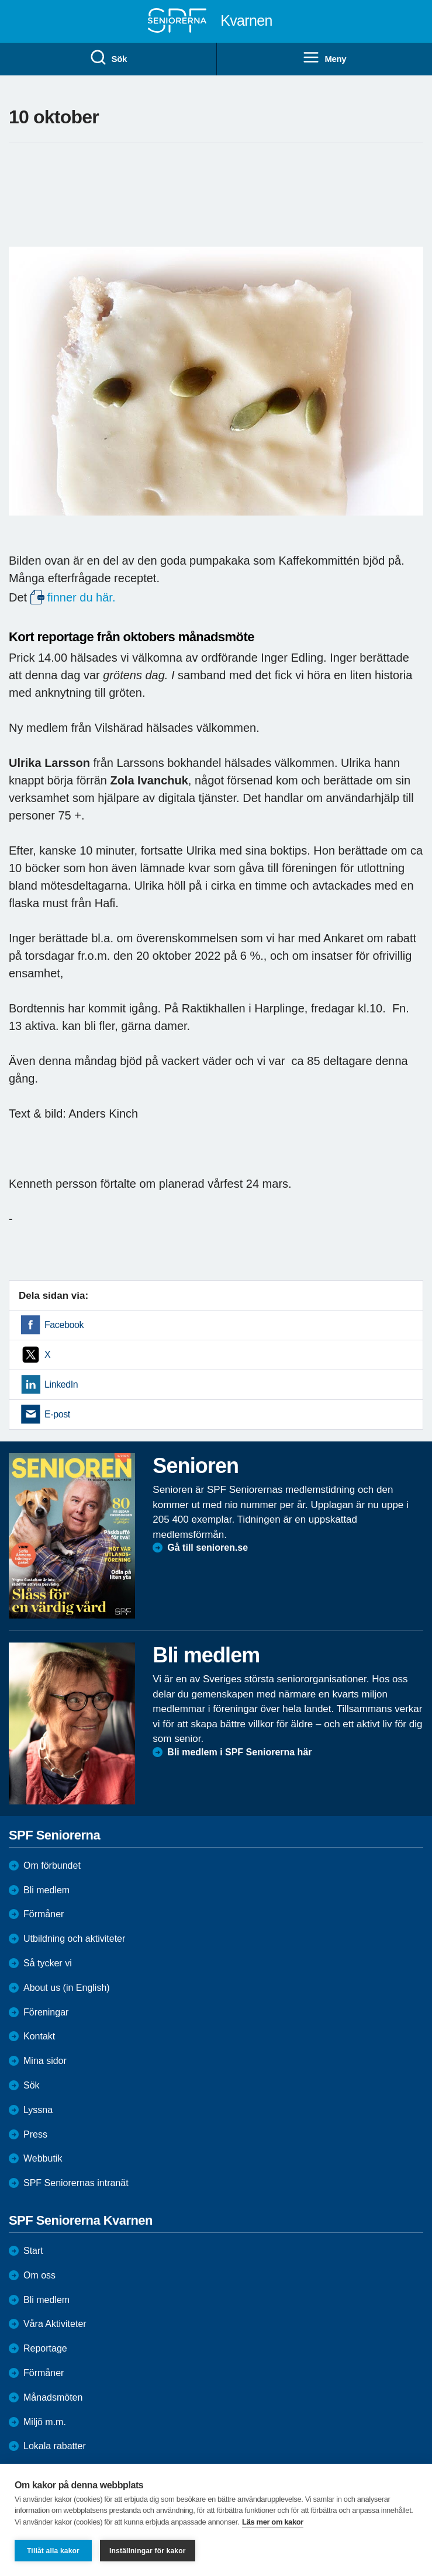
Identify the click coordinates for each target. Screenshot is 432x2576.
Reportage (45, 2348)
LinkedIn (61, 1384)
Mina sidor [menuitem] (45, 2061)
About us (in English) (66, 1988)
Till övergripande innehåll (0, 0)
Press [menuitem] (35, 2134)
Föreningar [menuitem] (45, 2012)
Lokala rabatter (54, 2446)
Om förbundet (52, 1865)
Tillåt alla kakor (53, 2551)
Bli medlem (46, 1890)
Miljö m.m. (44, 2422)
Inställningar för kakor (147, 2551)
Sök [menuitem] (108, 58)
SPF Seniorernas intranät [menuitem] (76, 2183)
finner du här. (81, 597)
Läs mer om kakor (272, 2522)
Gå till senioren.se (207, 1547)
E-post (57, 1414)
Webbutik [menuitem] (42, 2158)
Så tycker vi (47, 1963)
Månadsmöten (52, 2397)
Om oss (39, 2275)
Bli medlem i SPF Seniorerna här (239, 1752)
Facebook (64, 1325)
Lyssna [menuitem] (38, 2110)
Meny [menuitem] (324, 58)
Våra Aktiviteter (55, 2324)
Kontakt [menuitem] (39, 2036)
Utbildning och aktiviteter (74, 1939)
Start (33, 2251)
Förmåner (43, 1914)
